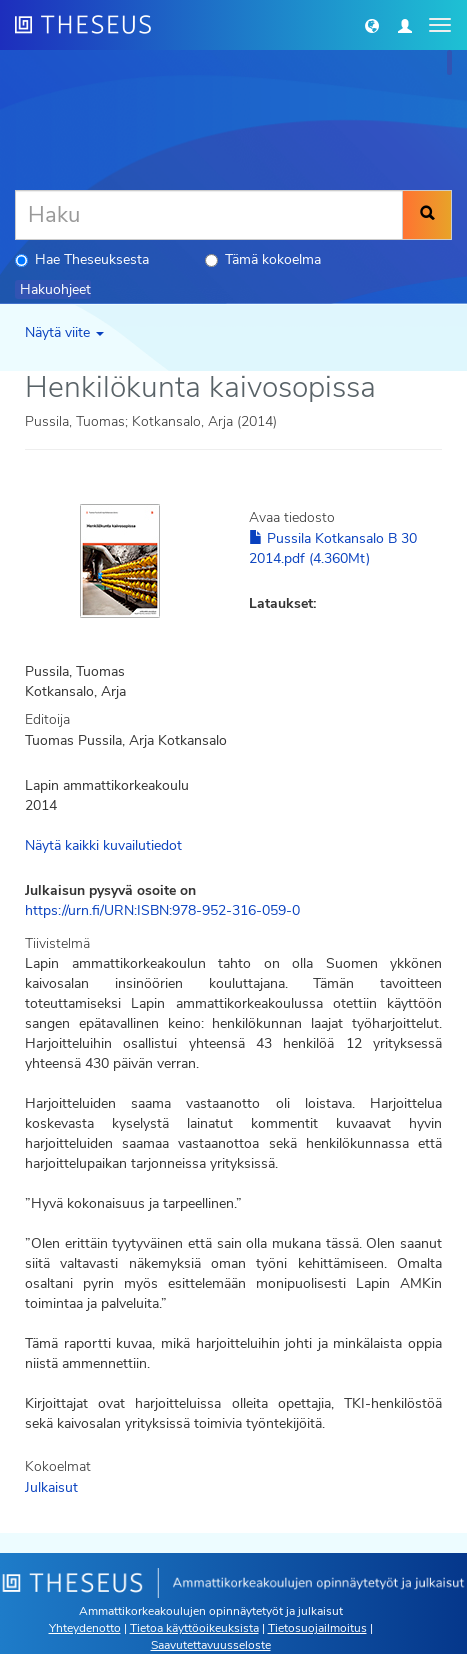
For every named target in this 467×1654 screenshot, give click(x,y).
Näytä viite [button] (64, 332)
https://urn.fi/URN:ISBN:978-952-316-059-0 (162, 910)
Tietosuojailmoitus (317, 1628)
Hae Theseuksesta (82, 259)
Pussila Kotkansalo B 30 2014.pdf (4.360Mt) (333, 548)
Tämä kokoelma (263, 259)
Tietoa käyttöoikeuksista (194, 1628)
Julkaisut (51, 1487)
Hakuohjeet (55, 289)
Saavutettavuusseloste (211, 1645)
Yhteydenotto (85, 1628)
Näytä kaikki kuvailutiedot (103, 845)
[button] (372, 25)
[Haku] (209, 215)
